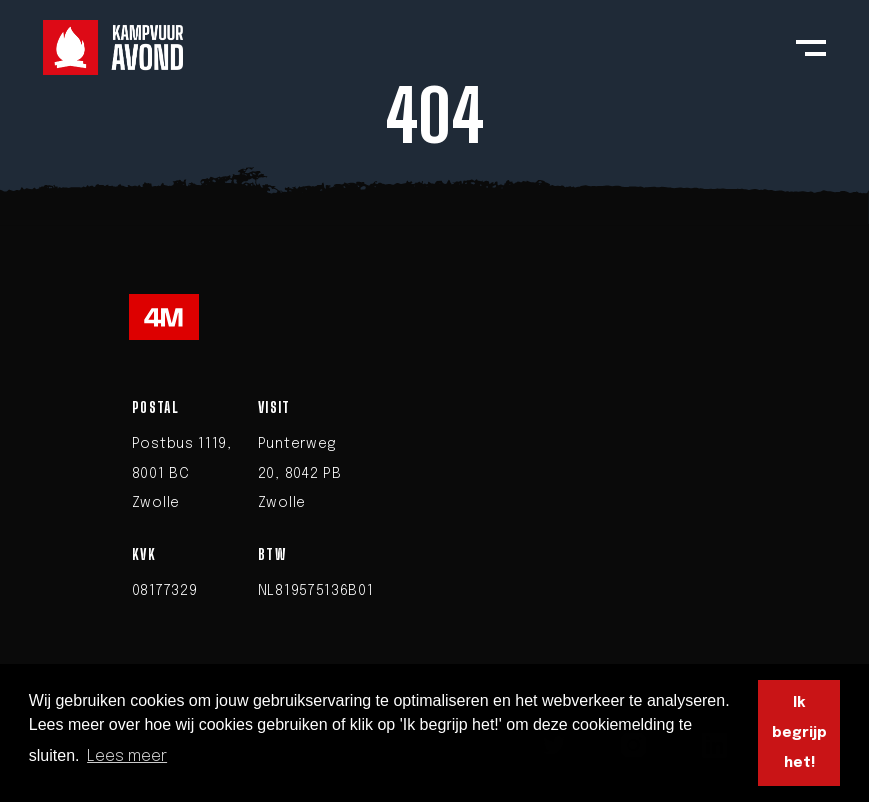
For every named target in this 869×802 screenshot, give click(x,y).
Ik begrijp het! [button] (799, 733)
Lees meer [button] (127, 756)
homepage (582, 206)
